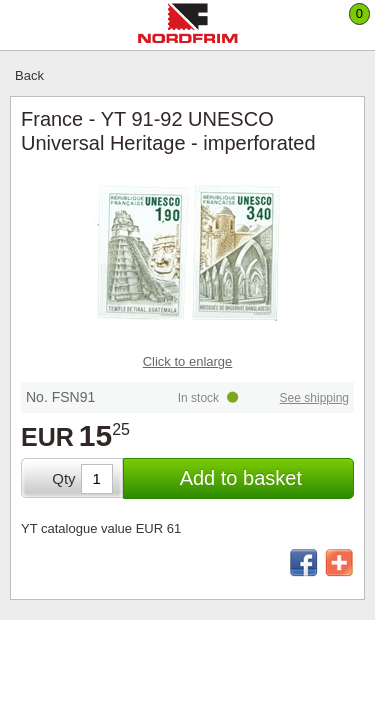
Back (29, 75)
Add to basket (241, 478)
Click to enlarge (188, 361)
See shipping (314, 398)
